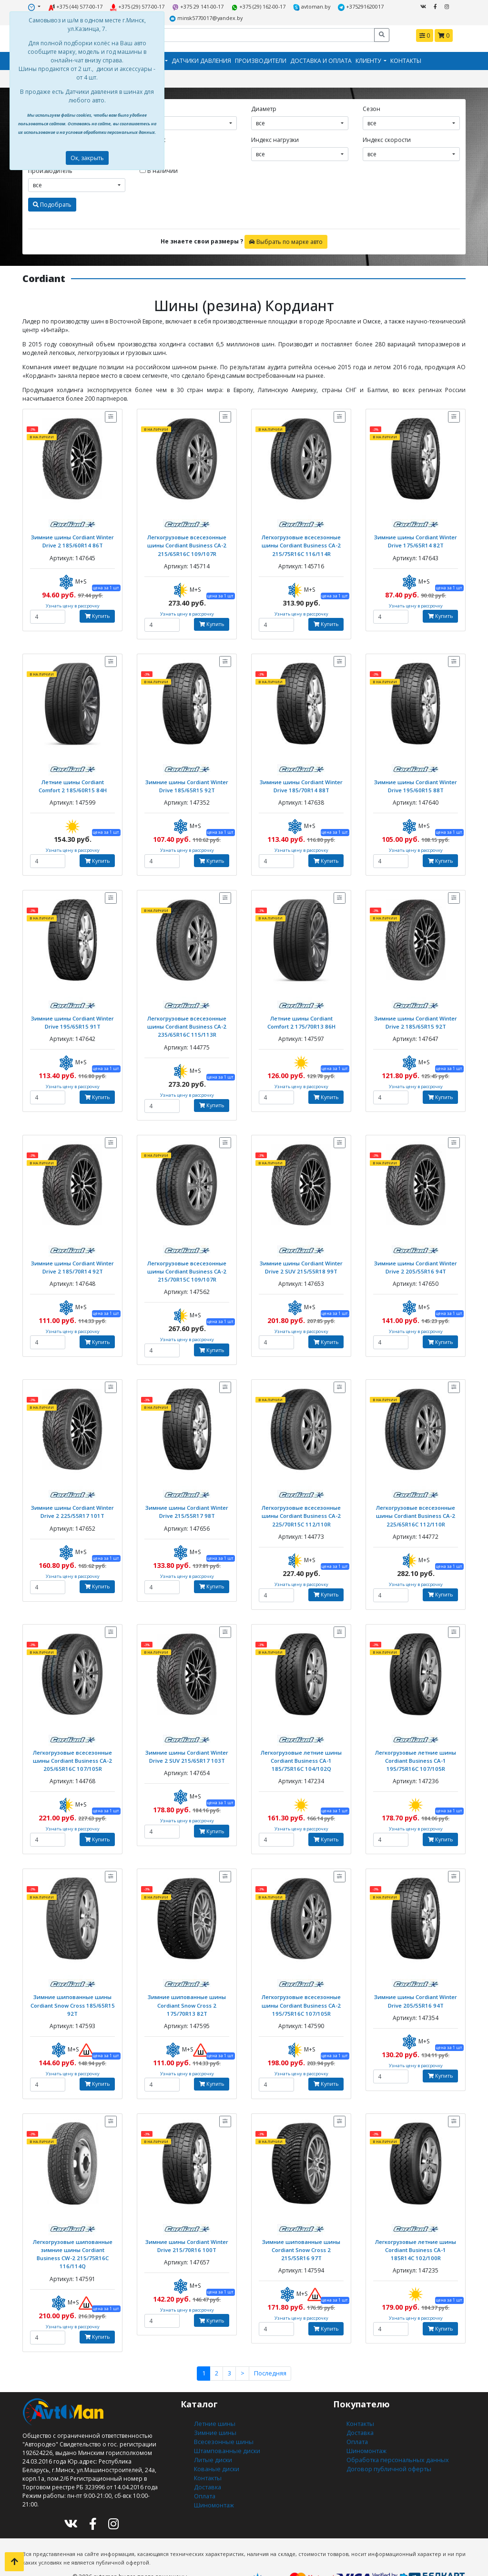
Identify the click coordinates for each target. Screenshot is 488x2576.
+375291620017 (357, 6)
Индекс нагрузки (275, 138)
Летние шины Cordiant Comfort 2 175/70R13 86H (301, 1017)
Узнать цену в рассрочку (72, 603)
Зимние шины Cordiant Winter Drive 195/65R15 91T (72, 1017)
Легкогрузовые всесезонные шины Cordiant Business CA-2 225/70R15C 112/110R (301, 1508)
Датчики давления (201, 60)
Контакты (405, 60)
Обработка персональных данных (395, 2436)
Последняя (269, 2352)
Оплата (204, 2470)
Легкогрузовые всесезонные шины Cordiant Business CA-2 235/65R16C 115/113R (187, 1021)
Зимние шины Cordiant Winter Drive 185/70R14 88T (301, 782)
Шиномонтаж (214, 2479)
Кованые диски (215, 2445)
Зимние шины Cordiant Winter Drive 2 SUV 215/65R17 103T (186, 1747)
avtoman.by (310, 6)
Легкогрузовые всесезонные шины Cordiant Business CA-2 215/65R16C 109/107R (187, 543)
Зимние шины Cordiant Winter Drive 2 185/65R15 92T (415, 1017)
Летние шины (213, 2402)
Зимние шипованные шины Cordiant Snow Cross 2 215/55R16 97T (301, 2237)
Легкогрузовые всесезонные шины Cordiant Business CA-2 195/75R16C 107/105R (301, 1994)
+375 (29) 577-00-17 (139, 6)
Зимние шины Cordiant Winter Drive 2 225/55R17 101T (72, 1504)
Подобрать (52, 203)
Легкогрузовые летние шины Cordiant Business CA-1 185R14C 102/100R (416, 2237)
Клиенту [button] (369, 60)
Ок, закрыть (87, 158)
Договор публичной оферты (387, 2445)
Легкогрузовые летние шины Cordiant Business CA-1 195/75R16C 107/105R (415, 1751)
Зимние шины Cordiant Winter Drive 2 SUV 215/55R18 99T (301, 1260)
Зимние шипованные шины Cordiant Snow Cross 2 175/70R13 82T (187, 1994)
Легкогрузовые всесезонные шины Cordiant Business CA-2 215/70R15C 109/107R (187, 1264)
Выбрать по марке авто (286, 240)
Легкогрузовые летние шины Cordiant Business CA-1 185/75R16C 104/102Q (301, 1751)
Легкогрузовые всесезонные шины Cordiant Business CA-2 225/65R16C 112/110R (415, 1508)
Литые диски (212, 2436)
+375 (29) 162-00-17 (258, 6)
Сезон (371, 107)
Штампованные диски (225, 2428)
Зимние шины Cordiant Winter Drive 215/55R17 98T (186, 1504)
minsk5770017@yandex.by (206, 17)
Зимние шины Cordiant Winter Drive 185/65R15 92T (186, 782)
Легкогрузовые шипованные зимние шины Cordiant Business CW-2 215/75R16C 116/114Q (72, 2237)
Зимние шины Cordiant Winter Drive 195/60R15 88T (415, 782)
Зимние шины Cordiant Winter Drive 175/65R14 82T (415, 539)
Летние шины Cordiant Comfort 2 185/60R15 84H (72, 782)
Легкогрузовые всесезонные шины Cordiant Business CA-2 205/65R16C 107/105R (72, 1751)
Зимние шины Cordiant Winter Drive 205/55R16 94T (415, 1990)
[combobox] (188, 122)
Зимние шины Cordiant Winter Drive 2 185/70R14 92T (72, 1260)
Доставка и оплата (321, 60)
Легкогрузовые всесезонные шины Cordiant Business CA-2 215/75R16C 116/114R (301, 543)
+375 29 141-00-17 (198, 6)
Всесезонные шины (222, 2419)
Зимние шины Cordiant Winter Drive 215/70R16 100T (186, 2233)
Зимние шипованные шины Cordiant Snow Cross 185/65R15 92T (72, 1994)
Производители (260, 60)
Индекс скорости (387, 138)
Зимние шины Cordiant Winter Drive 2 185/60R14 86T (72, 539)
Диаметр (263, 107)
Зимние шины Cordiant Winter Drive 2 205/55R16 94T (415, 1260)
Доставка (207, 2462)
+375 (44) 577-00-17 (78, 6)
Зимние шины (214, 2410)
